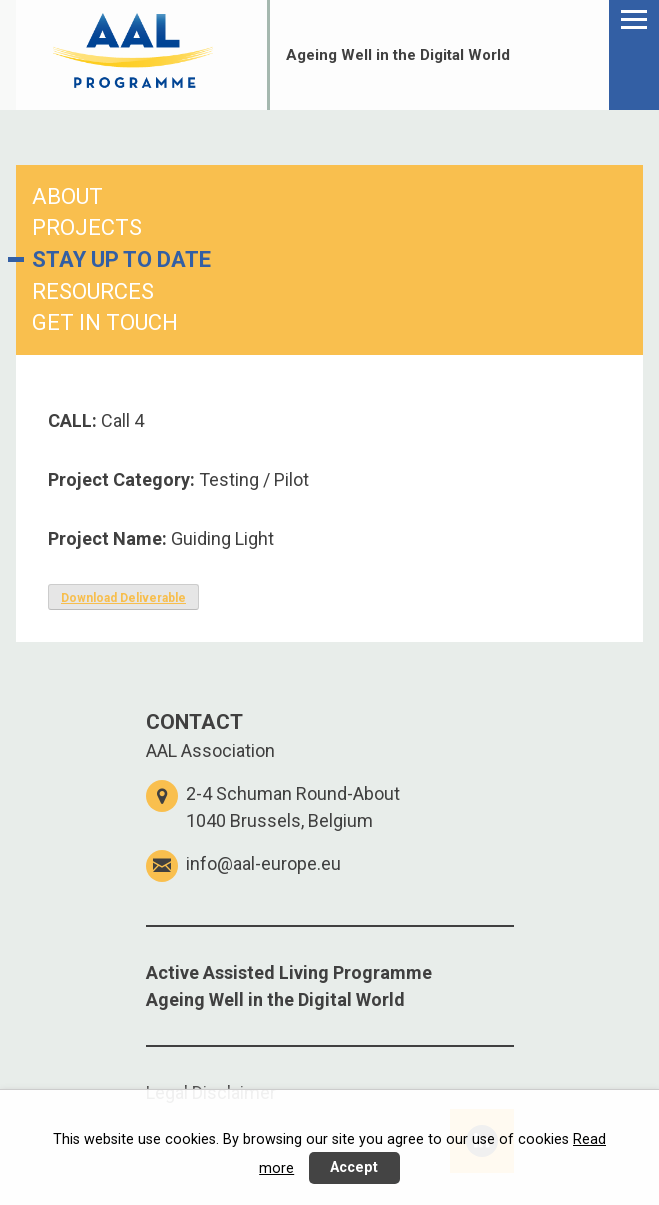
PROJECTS (87, 227)
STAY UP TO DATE (121, 259)
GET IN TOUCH (105, 322)
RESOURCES (93, 291)
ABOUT (67, 196)
